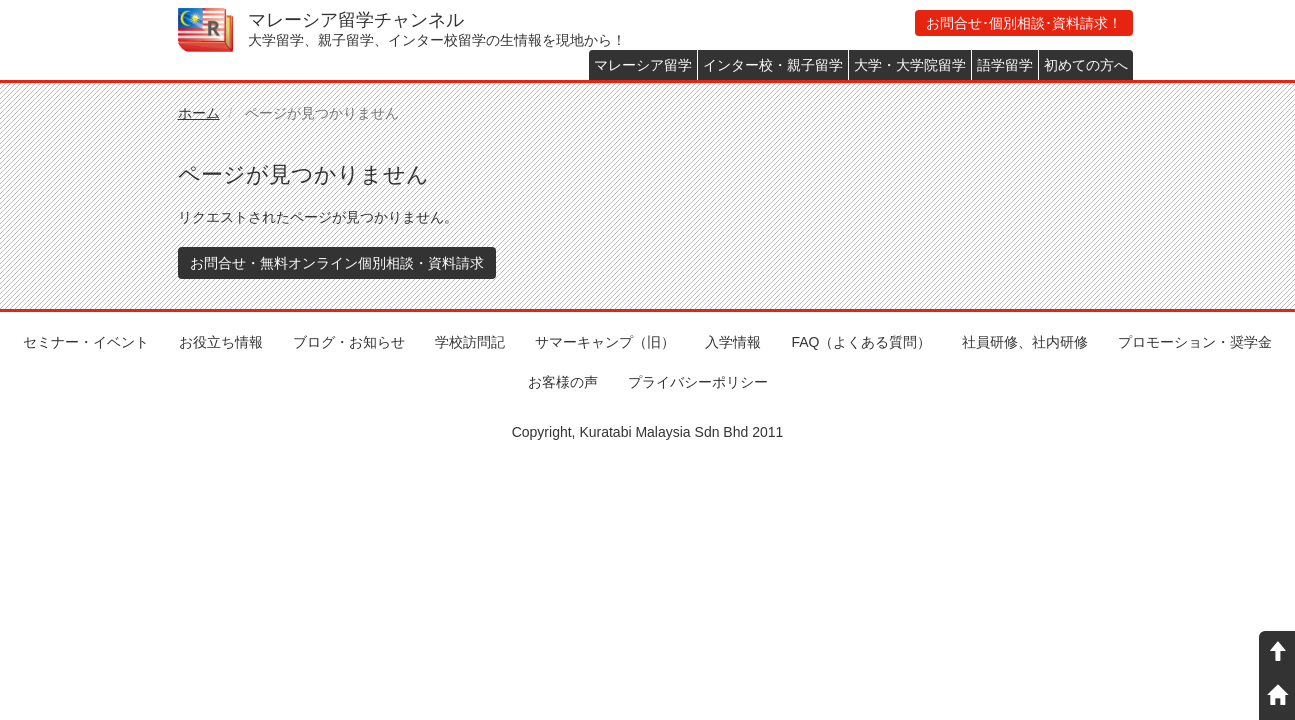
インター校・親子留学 (773, 65)
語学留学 (1005, 65)
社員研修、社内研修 (1025, 342)
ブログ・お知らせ (349, 342)
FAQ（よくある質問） (861, 342)
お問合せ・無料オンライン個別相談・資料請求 (337, 263)
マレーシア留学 (643, 65)
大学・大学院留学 (910, 65)
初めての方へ (1086, 65)
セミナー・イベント (86, 342)
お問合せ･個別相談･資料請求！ (1024, 23)
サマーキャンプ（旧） (605, 342)
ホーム (199, 113)
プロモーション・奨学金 (1195, 342)
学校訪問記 (470, 342)
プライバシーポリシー (698, 382)
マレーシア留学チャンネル (356, 20)
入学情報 (733, 342)
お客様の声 (563, 382)
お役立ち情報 (221, 342)
